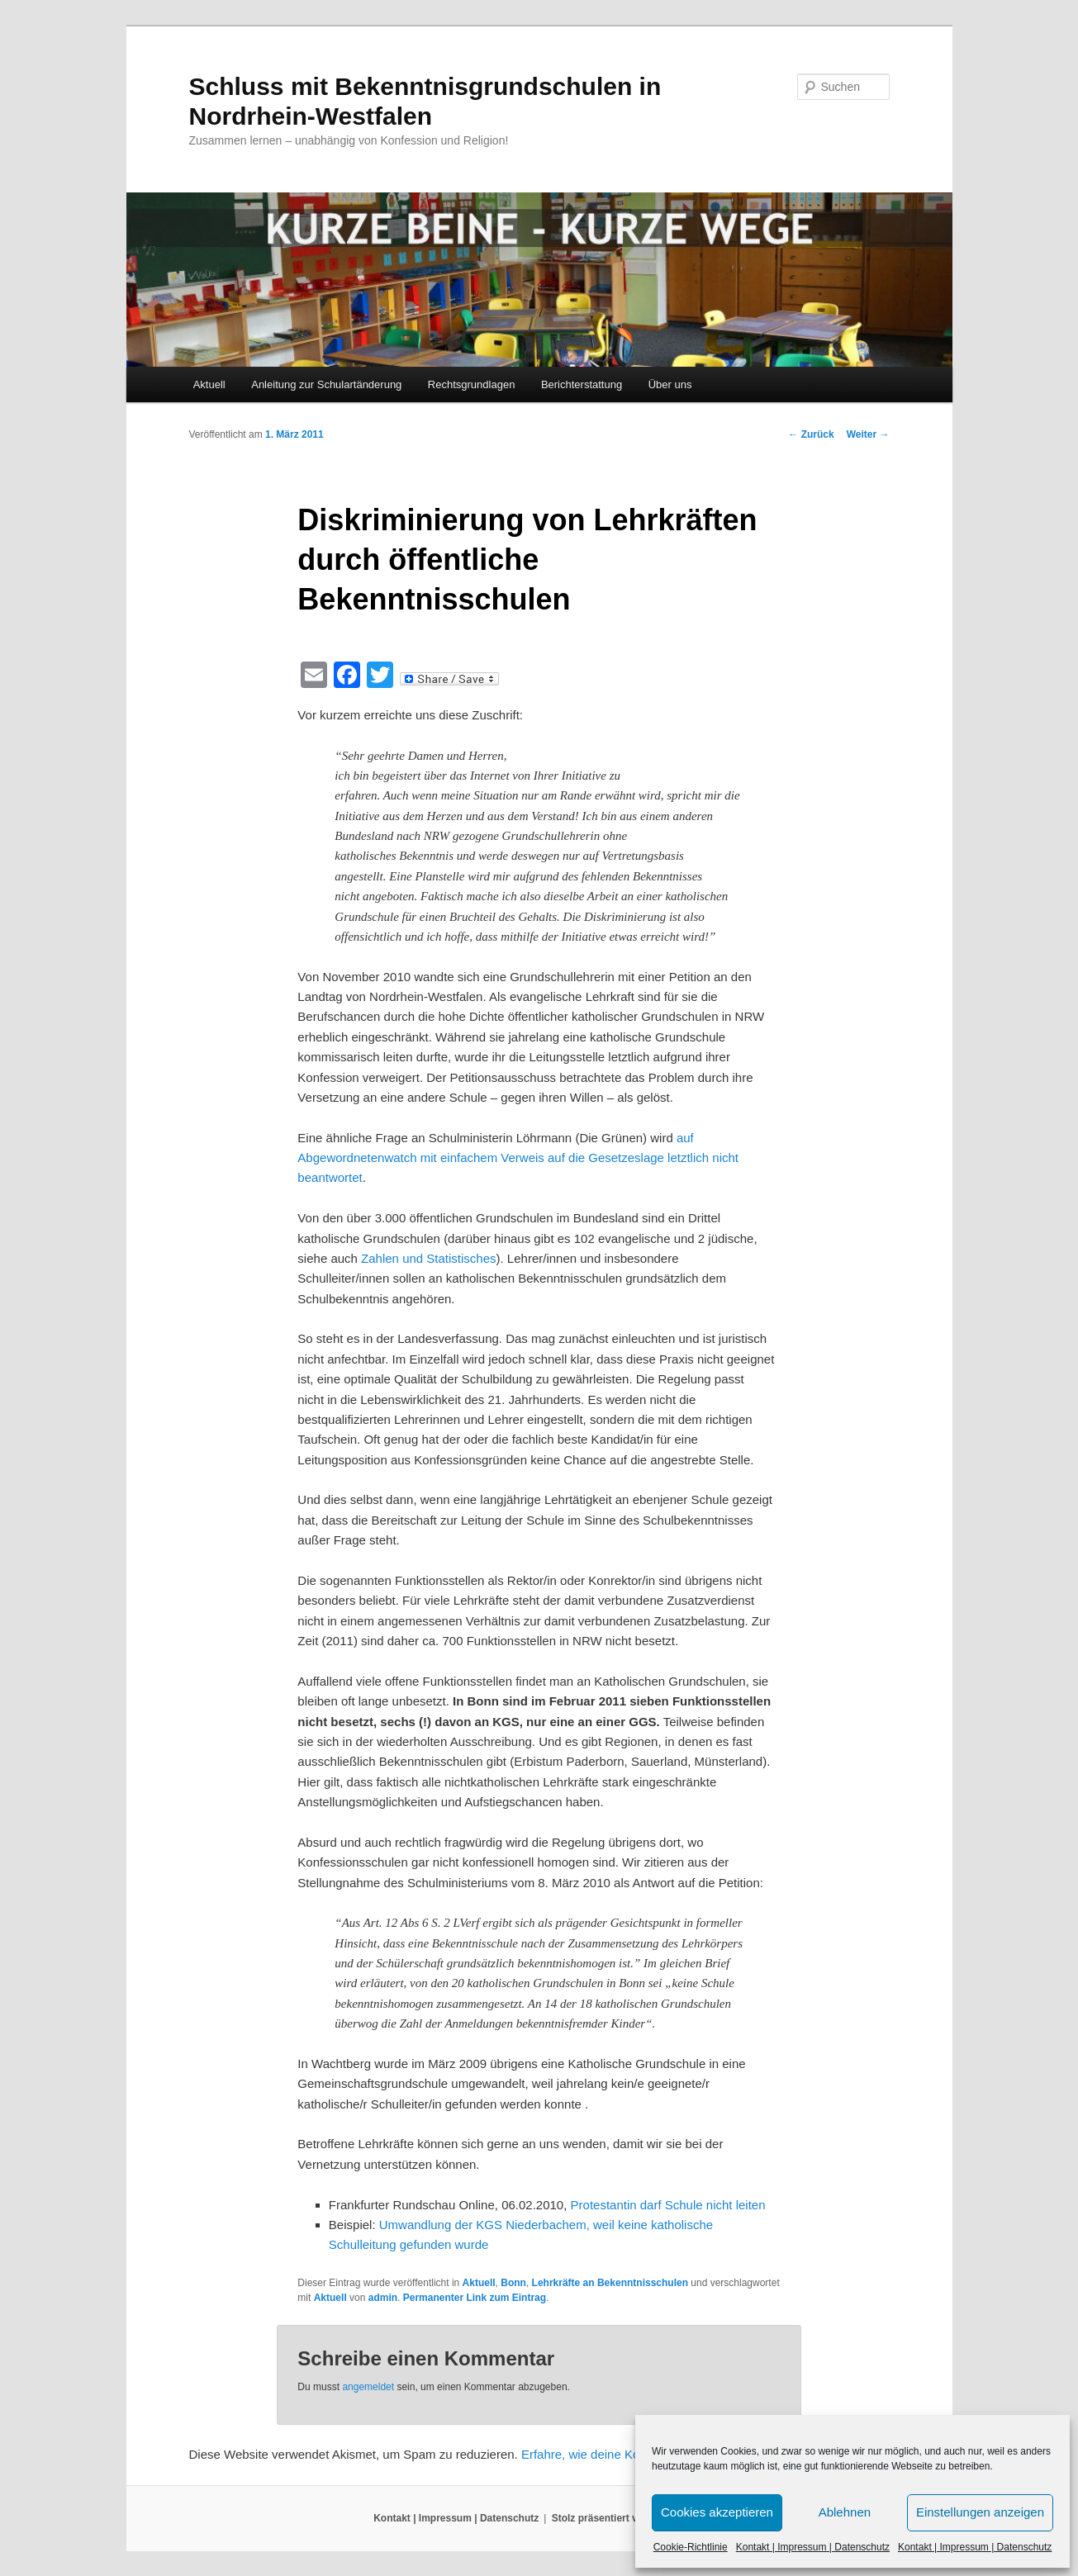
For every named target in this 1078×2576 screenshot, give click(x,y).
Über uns (670, 384)
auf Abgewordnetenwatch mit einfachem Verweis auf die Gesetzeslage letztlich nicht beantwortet (517, 1158)
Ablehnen (845, 2512)
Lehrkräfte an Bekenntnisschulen (610, 2283)
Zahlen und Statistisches (428, 1258)
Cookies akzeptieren (717, 2512)
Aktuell (209, 384)
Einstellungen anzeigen (980, 2512)
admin (382, 2297)
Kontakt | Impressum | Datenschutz (813, 2547)
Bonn (513, 2283)
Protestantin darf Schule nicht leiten (668, 2205)
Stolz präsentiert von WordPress (628, 2518)
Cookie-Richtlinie (690, 2547)
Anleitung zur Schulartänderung (326, 384)
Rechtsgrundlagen (471, 384)
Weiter (868, 434)
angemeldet (368, 2387)
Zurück (810, 434)
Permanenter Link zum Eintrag (474, 2297)
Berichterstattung (581, 384)
